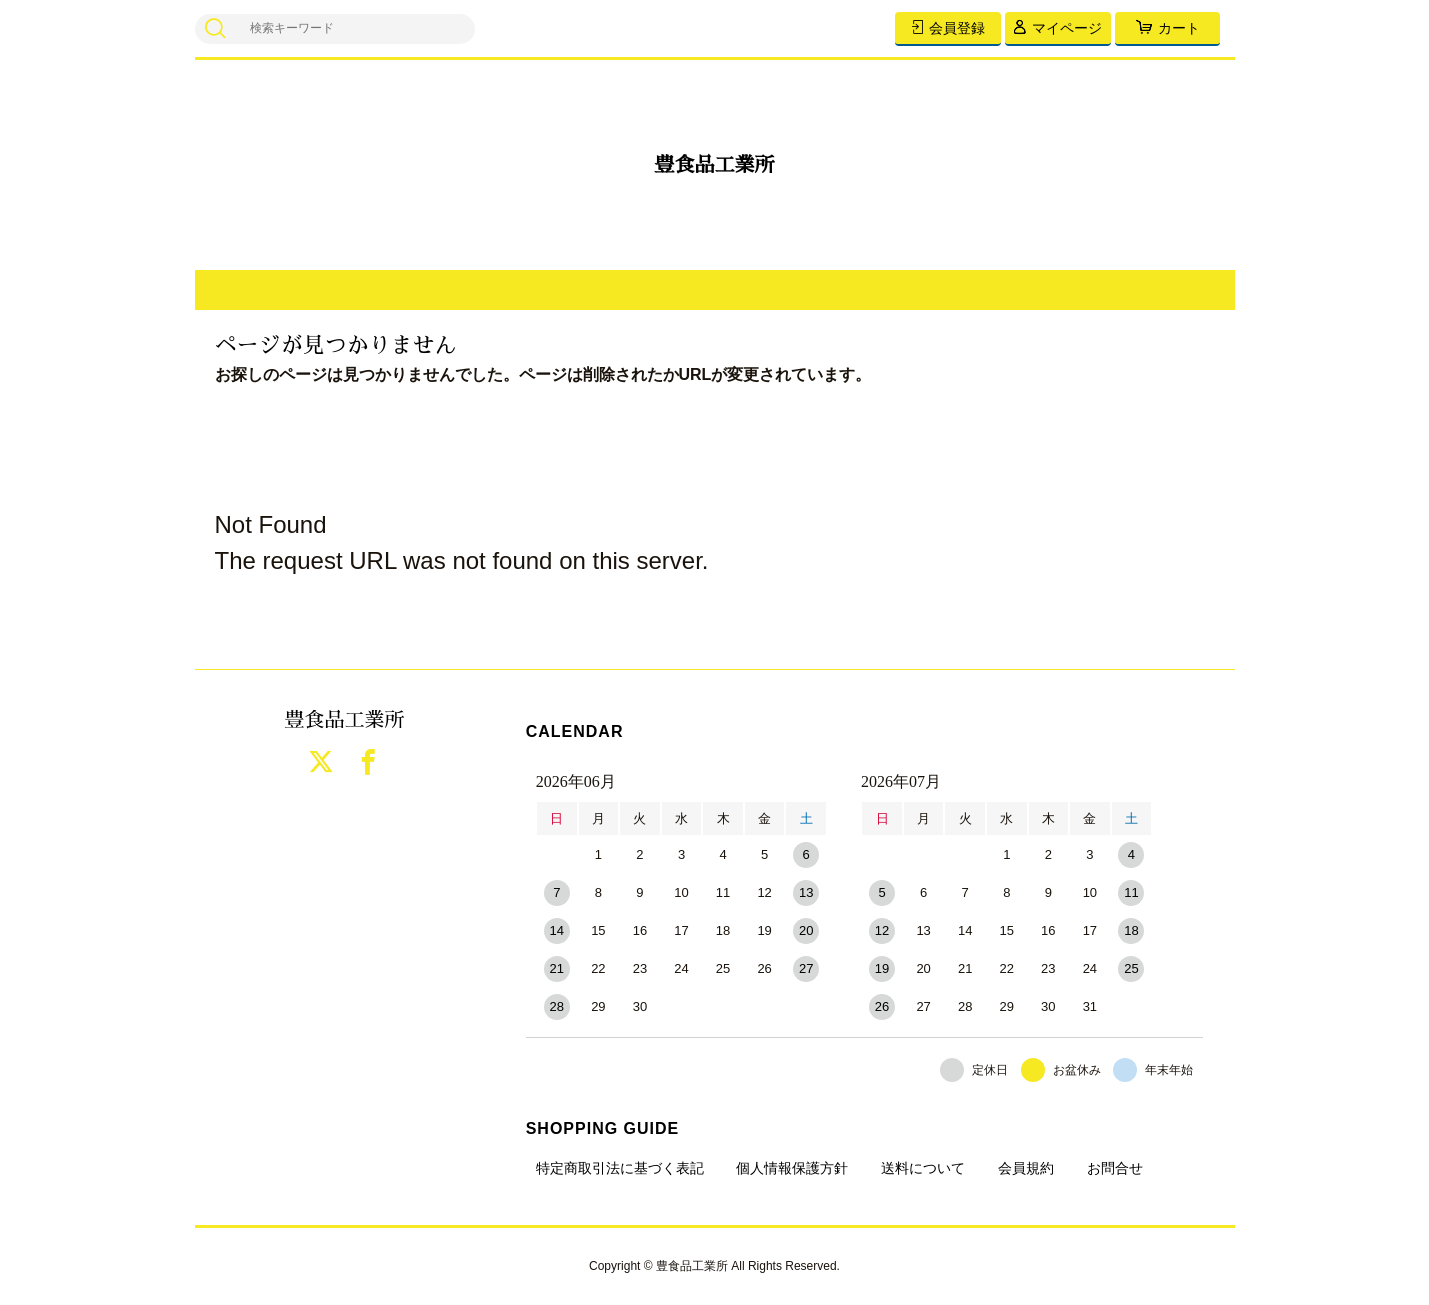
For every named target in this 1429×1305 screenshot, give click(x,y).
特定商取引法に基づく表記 (620, 1168)
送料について (923, 1168)
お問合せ (1115, 1168)
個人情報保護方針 (792, 1168)
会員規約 (1026, 1168)
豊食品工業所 (715, 165)
